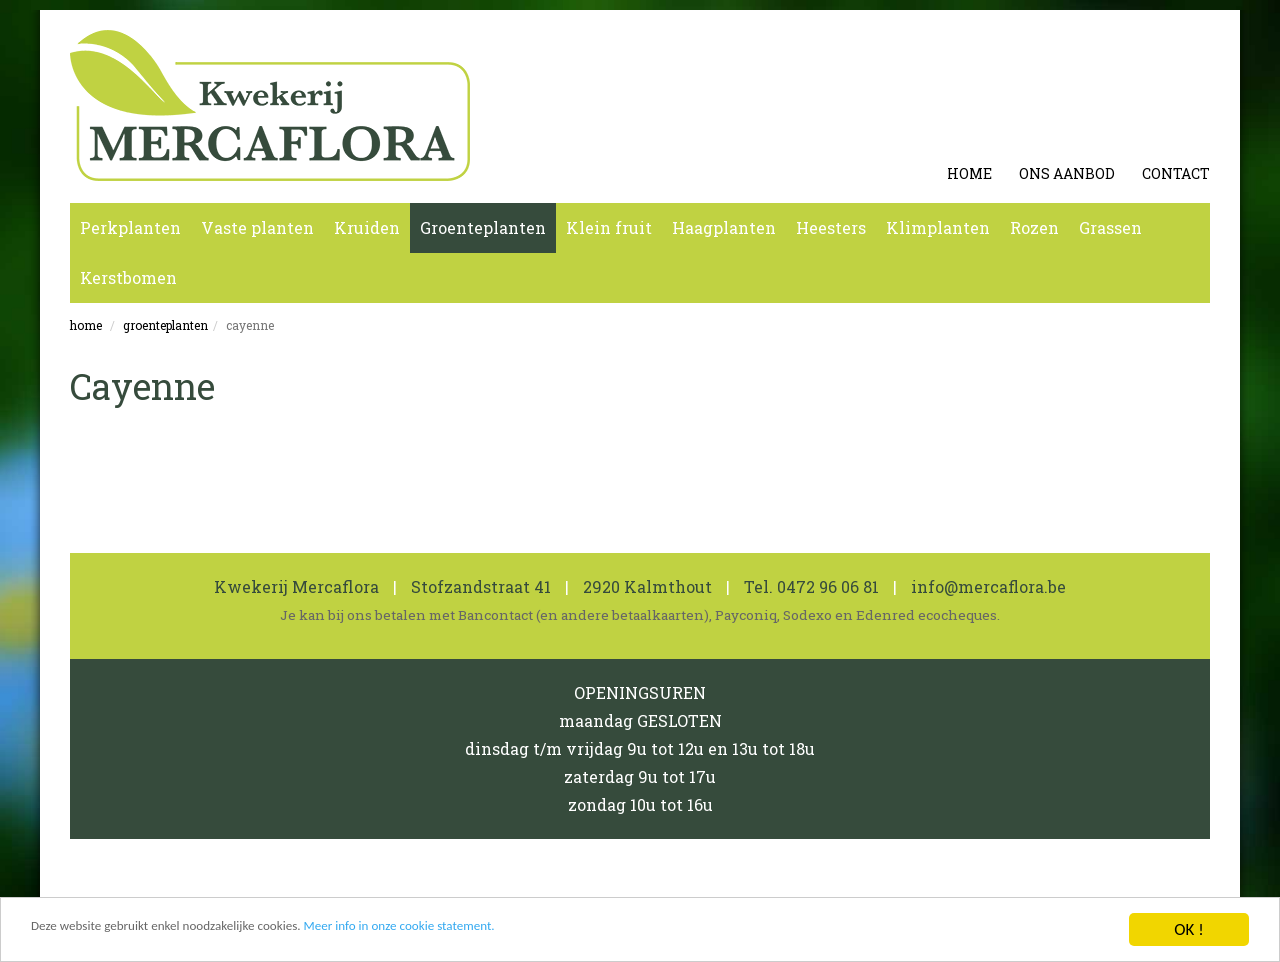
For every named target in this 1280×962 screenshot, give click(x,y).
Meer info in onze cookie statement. (509, 939)
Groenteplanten (483, 227)
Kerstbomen (128, 277)
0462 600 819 (522, 887)
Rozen (1034, 227)
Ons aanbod (1067, 173)
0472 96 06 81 (827, 586)
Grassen (1110, 227)
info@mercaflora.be (989, 586)
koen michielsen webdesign (1109, 887)
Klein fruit (609, 227)
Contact (1176, 173)
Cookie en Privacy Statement (307, 887)
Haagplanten (724, 227)
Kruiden (367, 227)
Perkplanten (130, 227)
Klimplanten (938, 227)
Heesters (831, 227)
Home (969, 173)
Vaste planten (257, 227)
